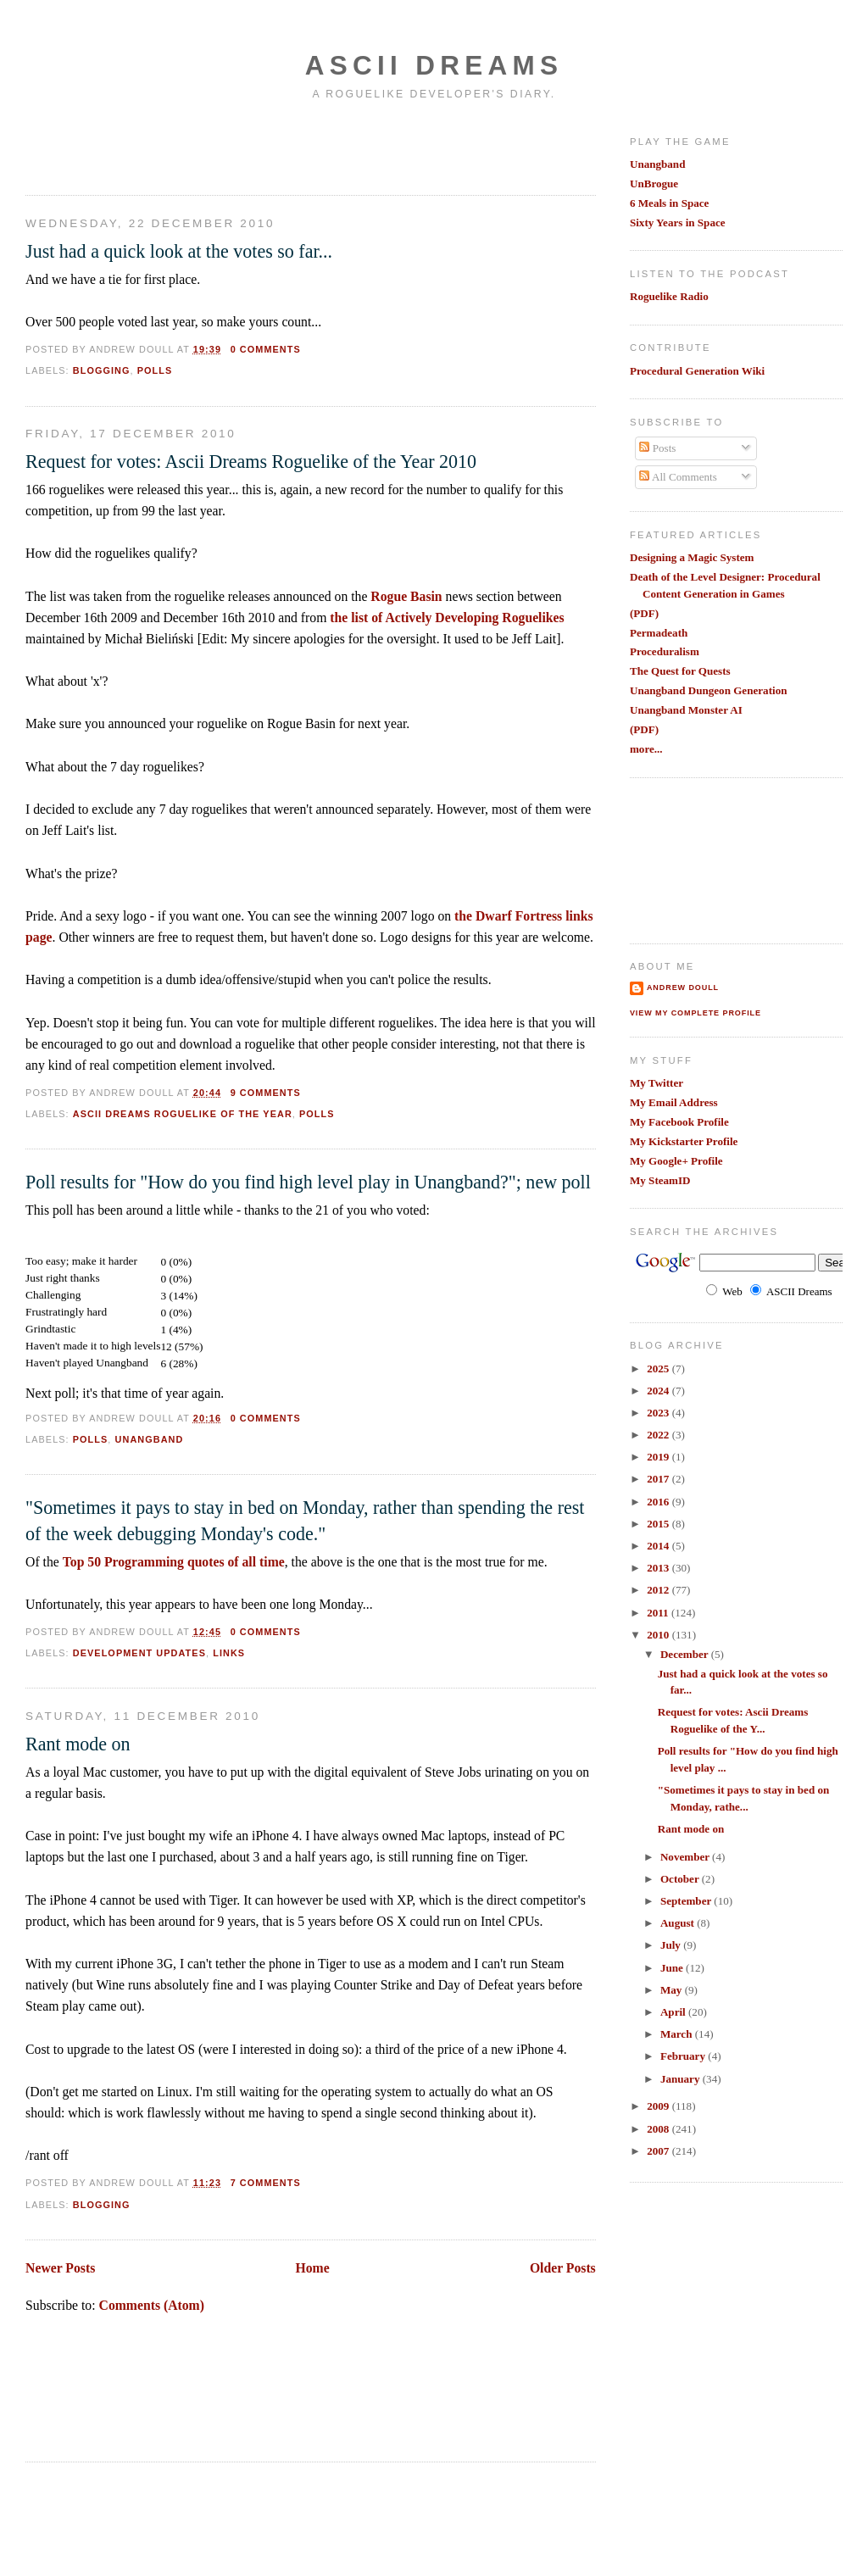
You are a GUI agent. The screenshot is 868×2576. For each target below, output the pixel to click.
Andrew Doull (683, 987)
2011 (659, 1612)
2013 (659, 1567)
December (685, 1654)
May (672, 1989)
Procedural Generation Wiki (697, 370)
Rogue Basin (406, 596)
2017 (659, 1478)
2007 (659, 2151)
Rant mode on (78, 1744)
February (684, 2056)
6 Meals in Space (669, 203)
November (686, 1856)
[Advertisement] (124, 146)
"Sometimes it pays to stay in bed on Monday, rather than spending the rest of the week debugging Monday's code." (304, 1520)
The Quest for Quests (680, 671)
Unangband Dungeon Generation (708, 690)
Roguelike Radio (669, 296)
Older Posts (563, 2268)
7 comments (266, 2183)
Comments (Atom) (151, 2305)
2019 (659, 1456)
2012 (659, 1589)
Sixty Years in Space (678, 222)
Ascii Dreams (434, 66)
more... (646, 749)
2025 (659, 1368)
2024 (659, 1390)
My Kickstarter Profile (684, 1141)
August (678, 1923)
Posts (657, 448)
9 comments (266, 1093)
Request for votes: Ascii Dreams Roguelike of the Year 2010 (250, 461)
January (681, 2078)
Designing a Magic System (692, 557)
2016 (659, 1501)
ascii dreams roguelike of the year (182, 1114)
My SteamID (660, 1180)
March (677, 2034)
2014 (659, 1545)
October (681, 1878)
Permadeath (658, 632)
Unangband (658, 164)
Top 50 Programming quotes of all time (174, 1562)
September (687, 1900)
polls (155, 370)
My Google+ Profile (676, 1160)
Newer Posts (60, 2268)
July (671, 1945)
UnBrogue (654, 183)
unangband (149, 1439)
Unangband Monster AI (686, 710)
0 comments (266, 349)
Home (313, 2268)
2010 (659, 1634)
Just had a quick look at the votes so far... (178, 251)
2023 (659, 1412)
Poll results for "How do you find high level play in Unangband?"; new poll (308, 1182)
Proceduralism (664, 651)
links (229, 1653)
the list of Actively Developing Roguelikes (447, 617)
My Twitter (656, 1083)
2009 (659, 2106)
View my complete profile (695, 1013)
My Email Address (674, 1102)
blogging (102, 370)
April (674, 2012)
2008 (659, 2129)
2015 (659, 1523)
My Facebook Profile (679, 1122)
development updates (139, 1653)
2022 (659, 1434)
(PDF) (644, 613)
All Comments (677, 476)
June (673, 1967)
